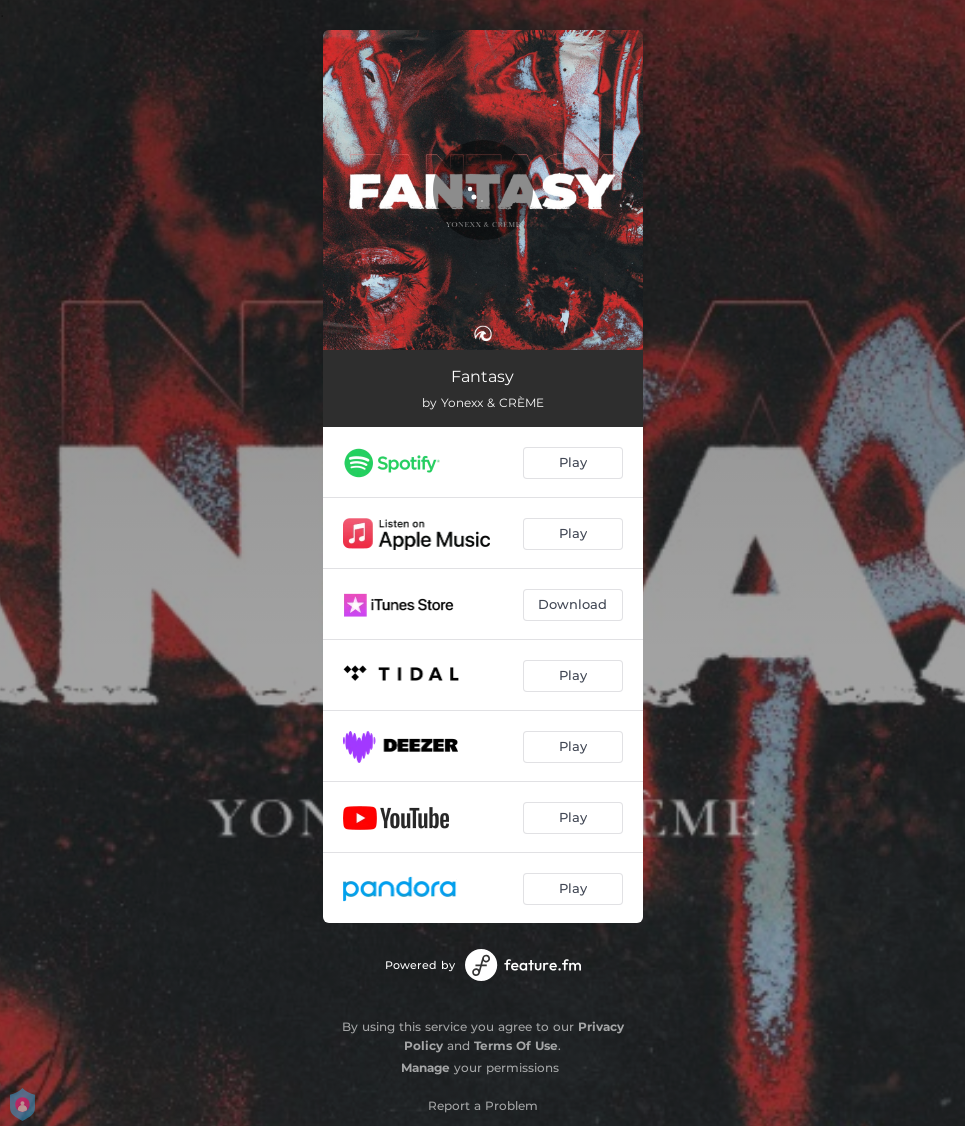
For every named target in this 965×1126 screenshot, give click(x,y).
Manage (425, 1067)
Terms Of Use (516, 1045)
